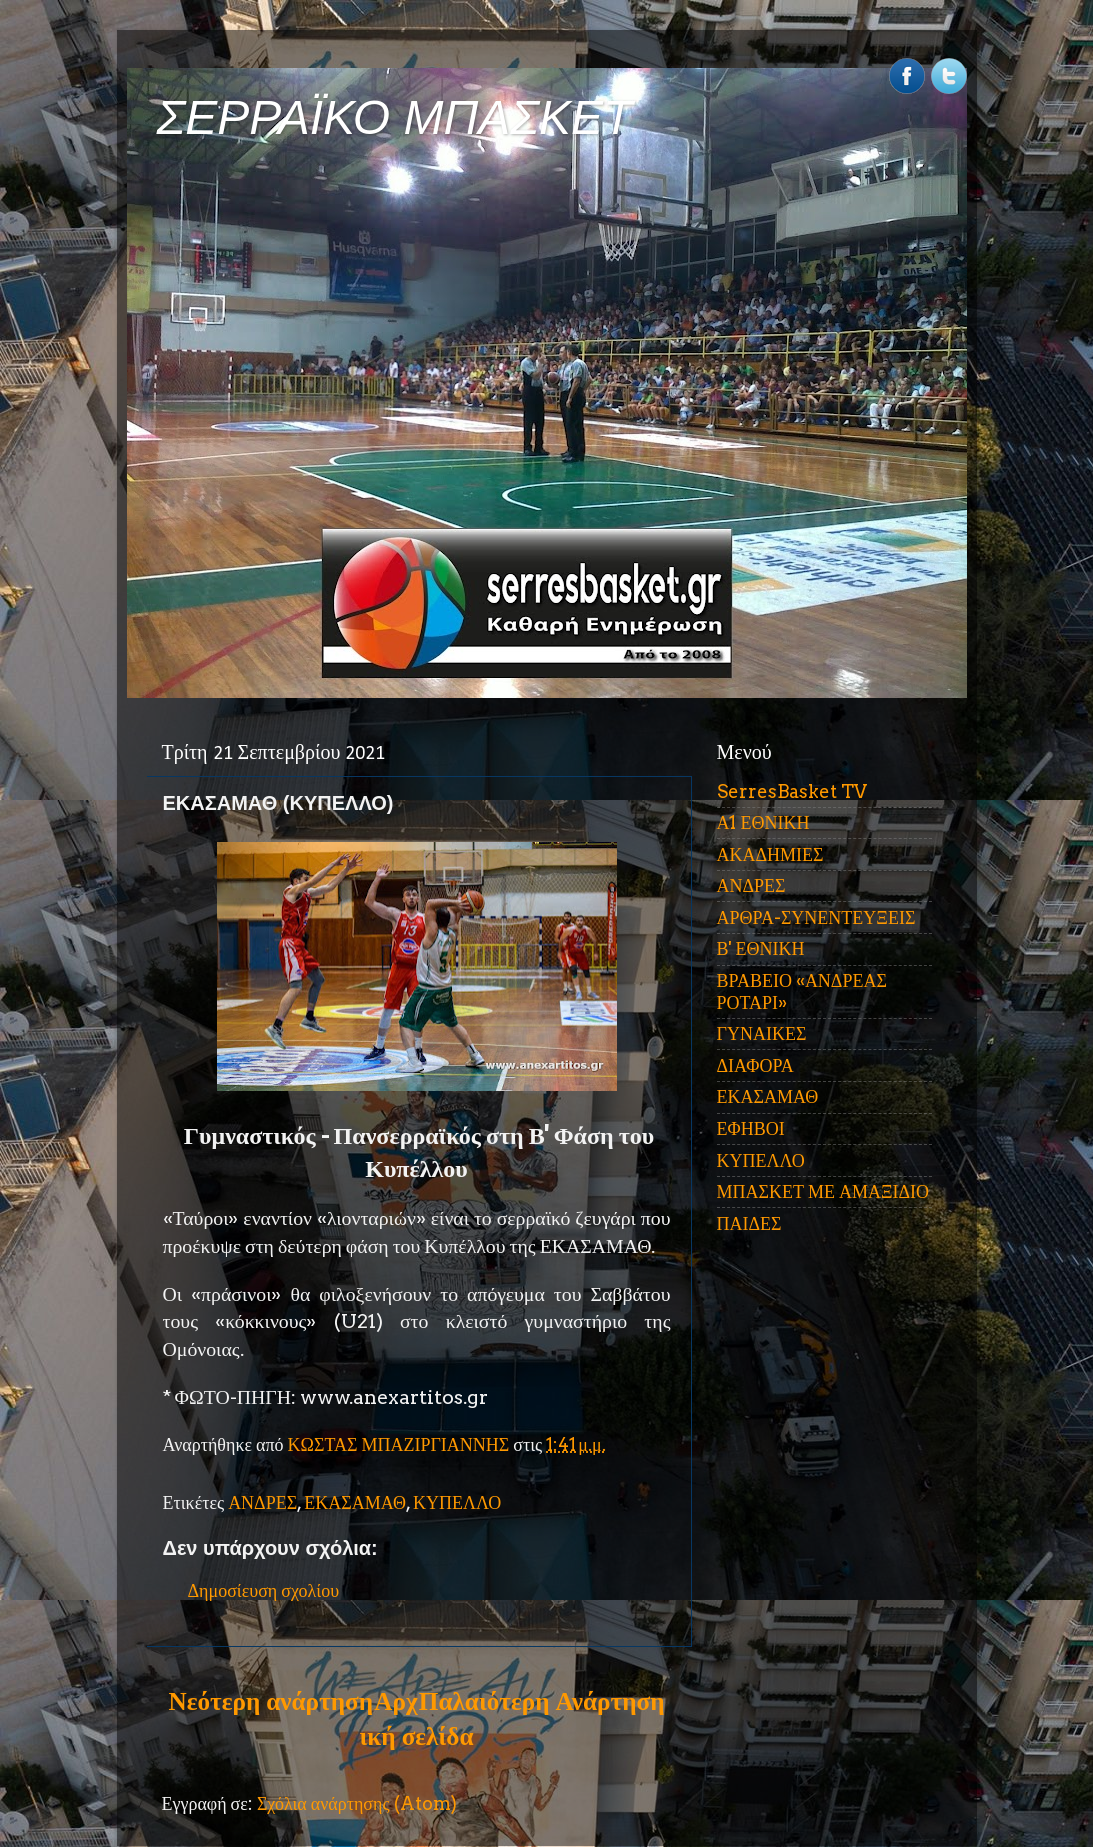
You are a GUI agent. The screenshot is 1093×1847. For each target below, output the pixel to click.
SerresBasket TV (792, 791)
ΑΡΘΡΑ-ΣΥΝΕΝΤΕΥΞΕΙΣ (816, 917)
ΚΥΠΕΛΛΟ (457, 1502)
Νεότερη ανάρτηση (271, 1701)
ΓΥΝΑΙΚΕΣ (762, 1033)
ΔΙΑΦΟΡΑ (755, 1065)
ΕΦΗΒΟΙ (751, 1128)
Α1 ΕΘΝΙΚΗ (763, 822)
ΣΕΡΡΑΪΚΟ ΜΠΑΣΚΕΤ (395, 117)
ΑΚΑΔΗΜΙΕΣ (770, 854)
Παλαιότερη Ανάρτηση (542, 1701)
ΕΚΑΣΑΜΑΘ (355, 1502)
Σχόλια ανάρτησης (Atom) (357, 1803)
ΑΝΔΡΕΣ (262, 1502)
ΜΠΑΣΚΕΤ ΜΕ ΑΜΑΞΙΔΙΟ (823, 1191)
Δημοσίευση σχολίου (264, 1590)
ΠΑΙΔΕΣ (749, 1223)
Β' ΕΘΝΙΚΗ (761, 948)
